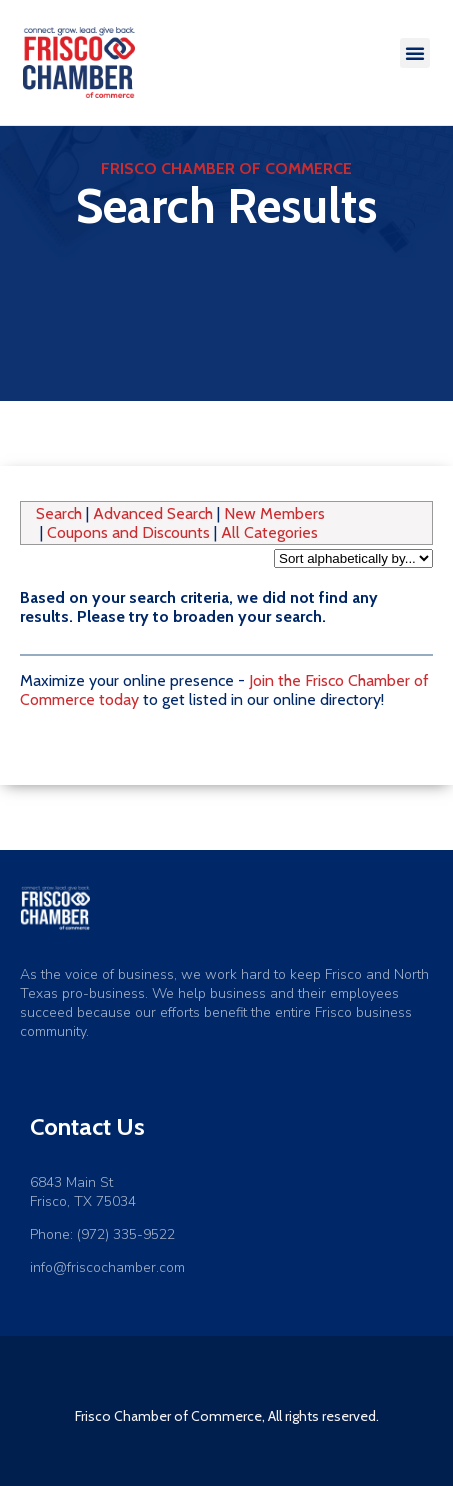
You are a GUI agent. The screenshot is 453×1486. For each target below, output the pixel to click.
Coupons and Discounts (128, 532)
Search (59, 513)
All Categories (269, 532)
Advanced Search (153, 513)
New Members (274, 513)
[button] (415, 53)
